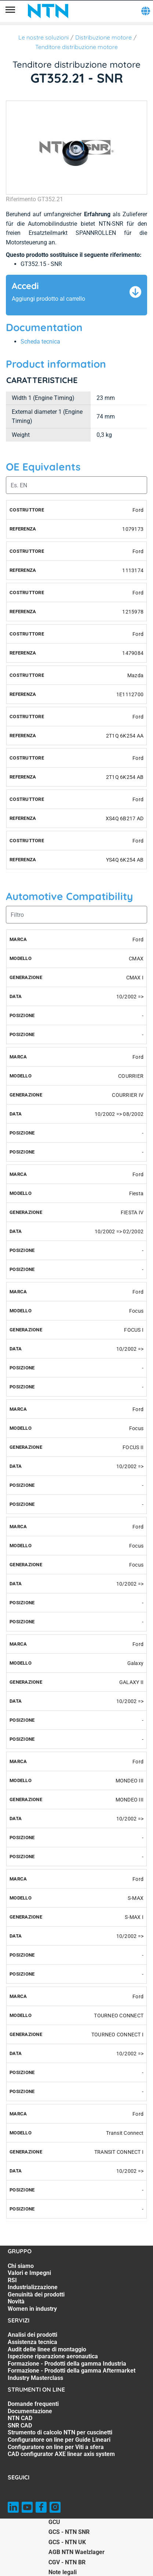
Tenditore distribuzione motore (76, 46)
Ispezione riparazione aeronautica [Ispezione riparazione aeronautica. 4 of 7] (53, 2356)
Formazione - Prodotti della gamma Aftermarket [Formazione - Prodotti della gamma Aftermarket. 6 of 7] (71, 2370)
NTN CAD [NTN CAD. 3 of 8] (20, 2418)
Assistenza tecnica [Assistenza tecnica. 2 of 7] (32, 2342)
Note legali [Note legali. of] (62, 2572)
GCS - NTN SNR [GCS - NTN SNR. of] (69, 2531)
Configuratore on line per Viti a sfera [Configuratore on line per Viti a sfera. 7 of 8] (56, 2447)
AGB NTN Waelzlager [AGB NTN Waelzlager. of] (76, 2552)
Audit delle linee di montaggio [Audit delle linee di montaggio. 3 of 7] (47, 2349)
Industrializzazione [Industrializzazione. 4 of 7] (33, 2287)
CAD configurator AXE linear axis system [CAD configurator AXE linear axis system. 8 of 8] (61, 2454)
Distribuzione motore (103, 37)
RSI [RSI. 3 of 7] (12, 2280)
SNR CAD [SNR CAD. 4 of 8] (20, 2425)
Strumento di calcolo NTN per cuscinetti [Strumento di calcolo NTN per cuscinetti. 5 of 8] (60, 2432)
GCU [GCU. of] (54, 2522)
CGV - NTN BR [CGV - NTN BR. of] (66, 2562)
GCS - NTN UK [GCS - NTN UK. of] (67, 2542)
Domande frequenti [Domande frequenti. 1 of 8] (33, 2403)
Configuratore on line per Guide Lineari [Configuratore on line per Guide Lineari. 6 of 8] (59, 2439)
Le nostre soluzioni (43, 37)
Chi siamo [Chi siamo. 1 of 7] (21, 2265)
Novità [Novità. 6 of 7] (16, 2301)
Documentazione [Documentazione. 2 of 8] (30, 2411)
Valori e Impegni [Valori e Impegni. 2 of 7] (29, 2272)
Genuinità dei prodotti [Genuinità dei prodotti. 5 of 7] (36, 2294)
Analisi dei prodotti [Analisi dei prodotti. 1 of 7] (32, 2334)
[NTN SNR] (48, 11)
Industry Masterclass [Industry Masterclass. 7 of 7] (35, 2377)
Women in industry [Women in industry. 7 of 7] (32, 2308)
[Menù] (10, 11)
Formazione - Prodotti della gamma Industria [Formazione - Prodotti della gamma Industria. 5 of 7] (67, 2363)
